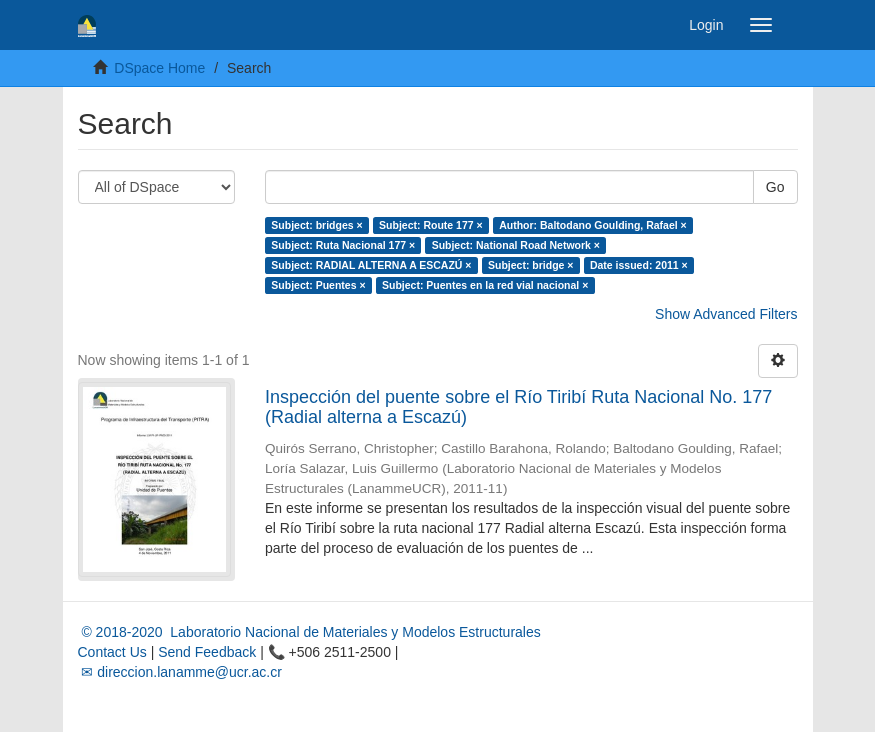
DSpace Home (159, 68)
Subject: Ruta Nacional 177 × (343, 245)
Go (775, 187)
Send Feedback (207, 652)
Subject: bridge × (530, 265)
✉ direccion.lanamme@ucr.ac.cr (180, 672)
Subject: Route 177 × (431, 225)
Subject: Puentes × (318, 285)
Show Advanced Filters (726, 314)
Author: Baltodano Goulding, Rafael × (593, 225)
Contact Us (112, 652)
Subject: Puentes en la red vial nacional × (485, 285)
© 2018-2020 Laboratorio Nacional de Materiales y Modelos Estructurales (309, 632)
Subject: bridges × (316, 225)
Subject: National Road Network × (516, 245)
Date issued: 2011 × (639, 265)
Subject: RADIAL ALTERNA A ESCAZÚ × (371, 265)
